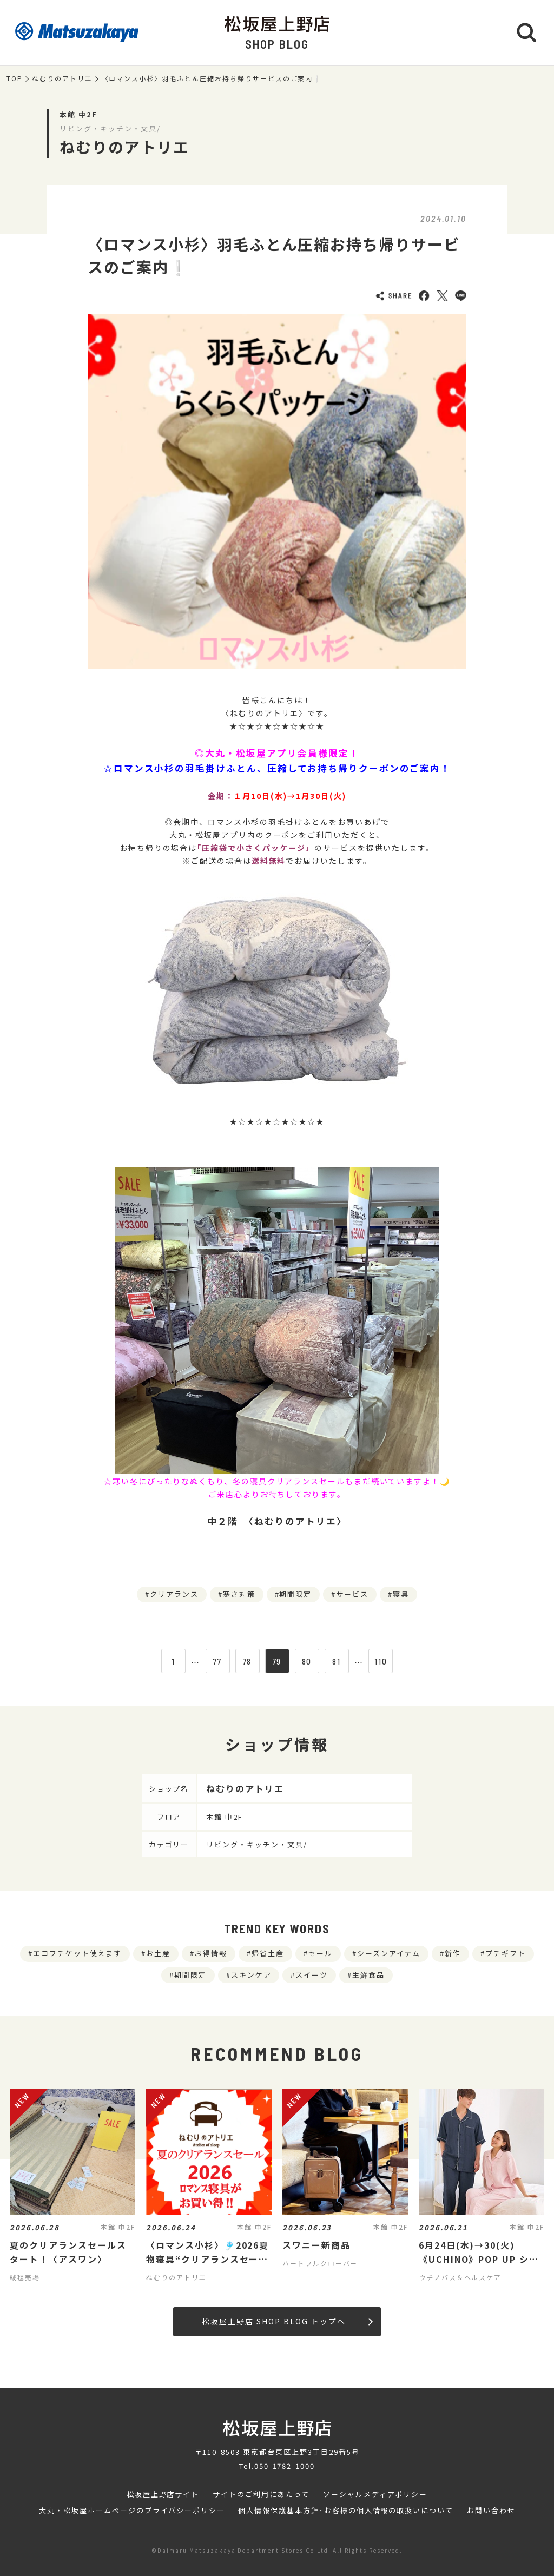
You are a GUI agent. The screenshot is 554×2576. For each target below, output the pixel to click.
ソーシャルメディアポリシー (375, 2494)
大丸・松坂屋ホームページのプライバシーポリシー (132, 2510)
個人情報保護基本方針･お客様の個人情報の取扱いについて (345, 2510)
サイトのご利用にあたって (261, 2494)
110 (380, 1661)
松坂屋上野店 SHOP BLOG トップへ (287, 2321)
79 (277, 1661)
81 (336, 1661)
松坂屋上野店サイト (163, 2494)
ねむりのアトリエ (62, 78)
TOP (14, 78)
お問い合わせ (491, 2510)
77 (217, 1661)
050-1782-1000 (284, 2466)
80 (307, 1661)
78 (247, 1661)
